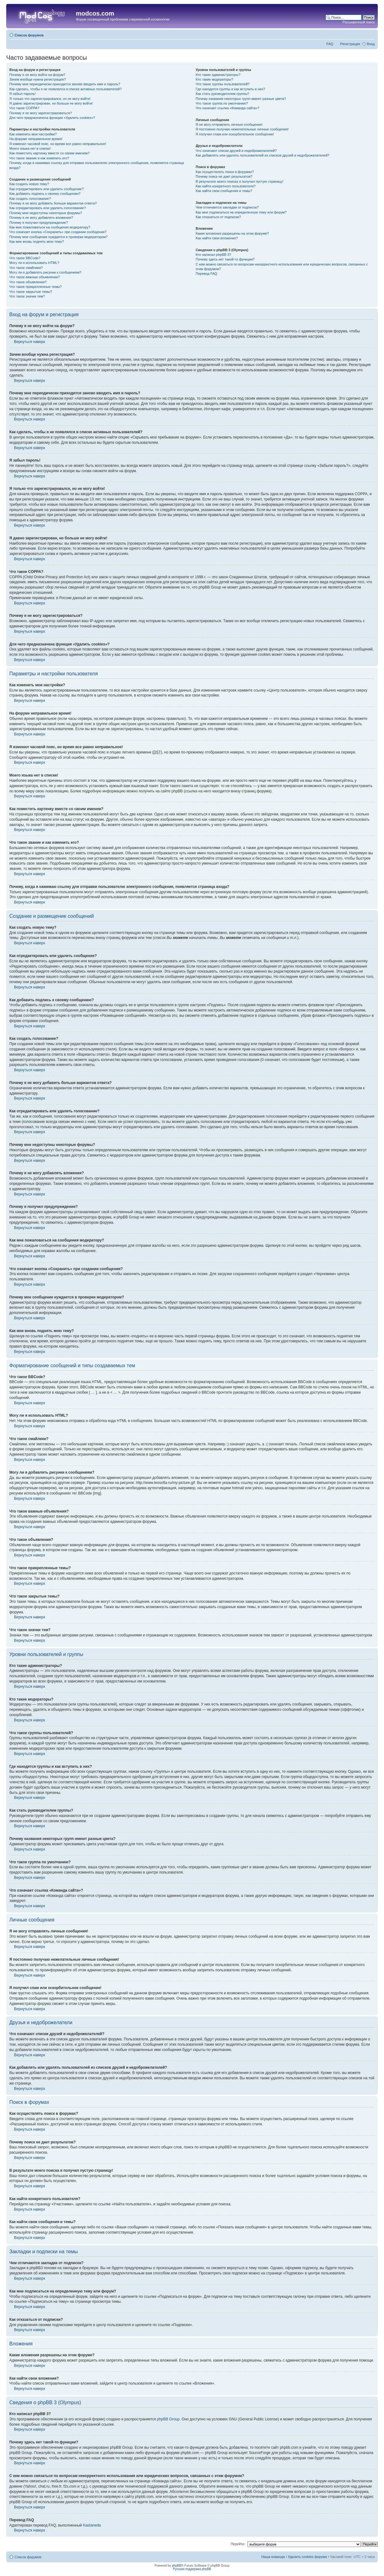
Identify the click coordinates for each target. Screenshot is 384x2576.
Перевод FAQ (206, 273)
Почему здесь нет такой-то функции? (225, 259)
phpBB (176, 2565)
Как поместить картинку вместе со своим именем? (49, 153)
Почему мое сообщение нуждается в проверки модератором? (58, 237)
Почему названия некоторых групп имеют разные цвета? (241, 99)
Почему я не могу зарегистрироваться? (40, 113)
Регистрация (350, 44)
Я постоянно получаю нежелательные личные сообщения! (242, 129)
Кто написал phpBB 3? (213, 254)
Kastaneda (92, 2525)
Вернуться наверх (29, 342)
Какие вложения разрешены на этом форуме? (232, 233)
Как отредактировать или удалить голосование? (47, 208)
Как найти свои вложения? (217, 238)
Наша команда (273, 2557)
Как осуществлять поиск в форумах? (225, 172)
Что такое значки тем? (27, 296)
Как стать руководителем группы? (222, 94)
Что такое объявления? (28, 282)
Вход (371, 44)
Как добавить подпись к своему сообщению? (45, 193)
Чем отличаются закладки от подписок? (227, 207)
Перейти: (238, 2544)
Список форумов (29, 35)
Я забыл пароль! (22, 94)
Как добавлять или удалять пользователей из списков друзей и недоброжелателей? (262, 155)
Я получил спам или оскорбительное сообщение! (235, 134)
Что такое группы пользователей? (222, 84)
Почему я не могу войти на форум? (37, 75)
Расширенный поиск (358, 22)
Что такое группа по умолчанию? (222, 103)
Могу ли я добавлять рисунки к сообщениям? (45, 272)
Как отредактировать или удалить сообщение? (46, 189)
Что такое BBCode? (24, 258)
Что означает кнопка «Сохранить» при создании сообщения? (57, 232)
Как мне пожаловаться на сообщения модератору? (49, 227)
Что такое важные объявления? (34, 277)
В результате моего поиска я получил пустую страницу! (239, 181)
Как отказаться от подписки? (218, 217)
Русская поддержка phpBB (192, 2569)
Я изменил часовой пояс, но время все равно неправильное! (57, 144)
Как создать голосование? (30, 198)
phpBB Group (168, 2419)
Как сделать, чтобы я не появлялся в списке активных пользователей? (65, 89)
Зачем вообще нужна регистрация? (37, 79)
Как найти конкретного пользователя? (226, 186)
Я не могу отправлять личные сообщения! (229, 124)
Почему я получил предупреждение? (38, 222)
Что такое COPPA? (24, 108)
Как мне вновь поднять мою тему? (36, 241)
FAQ (329, 44)
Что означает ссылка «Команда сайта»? (227, 108)
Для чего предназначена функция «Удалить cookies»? (52, 118)
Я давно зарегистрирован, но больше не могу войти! (51, 103)
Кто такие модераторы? (214, 79)
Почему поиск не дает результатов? (224, 176)
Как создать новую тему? (29, 184)
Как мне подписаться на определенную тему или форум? (241, 212)
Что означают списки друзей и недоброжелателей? (236, 150)
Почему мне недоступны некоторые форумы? (45, 213)
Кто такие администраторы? (218, 75)
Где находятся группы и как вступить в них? (230, 89)
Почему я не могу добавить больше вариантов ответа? (53, 203)
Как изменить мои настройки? (33, 134)
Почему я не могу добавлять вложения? (41, 217)
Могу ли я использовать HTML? (34, 263)
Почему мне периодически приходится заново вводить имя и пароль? (64, 84)
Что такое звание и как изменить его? (39, 158)
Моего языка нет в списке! (30, 148)
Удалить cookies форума (307, 2557)
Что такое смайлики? (26, 268)
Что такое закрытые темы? (30, 291)
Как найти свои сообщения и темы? (224, 191)
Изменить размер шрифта (370, 34)
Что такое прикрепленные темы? (35, 287)
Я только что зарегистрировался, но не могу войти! (49, 99)
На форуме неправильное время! (35, 139)
